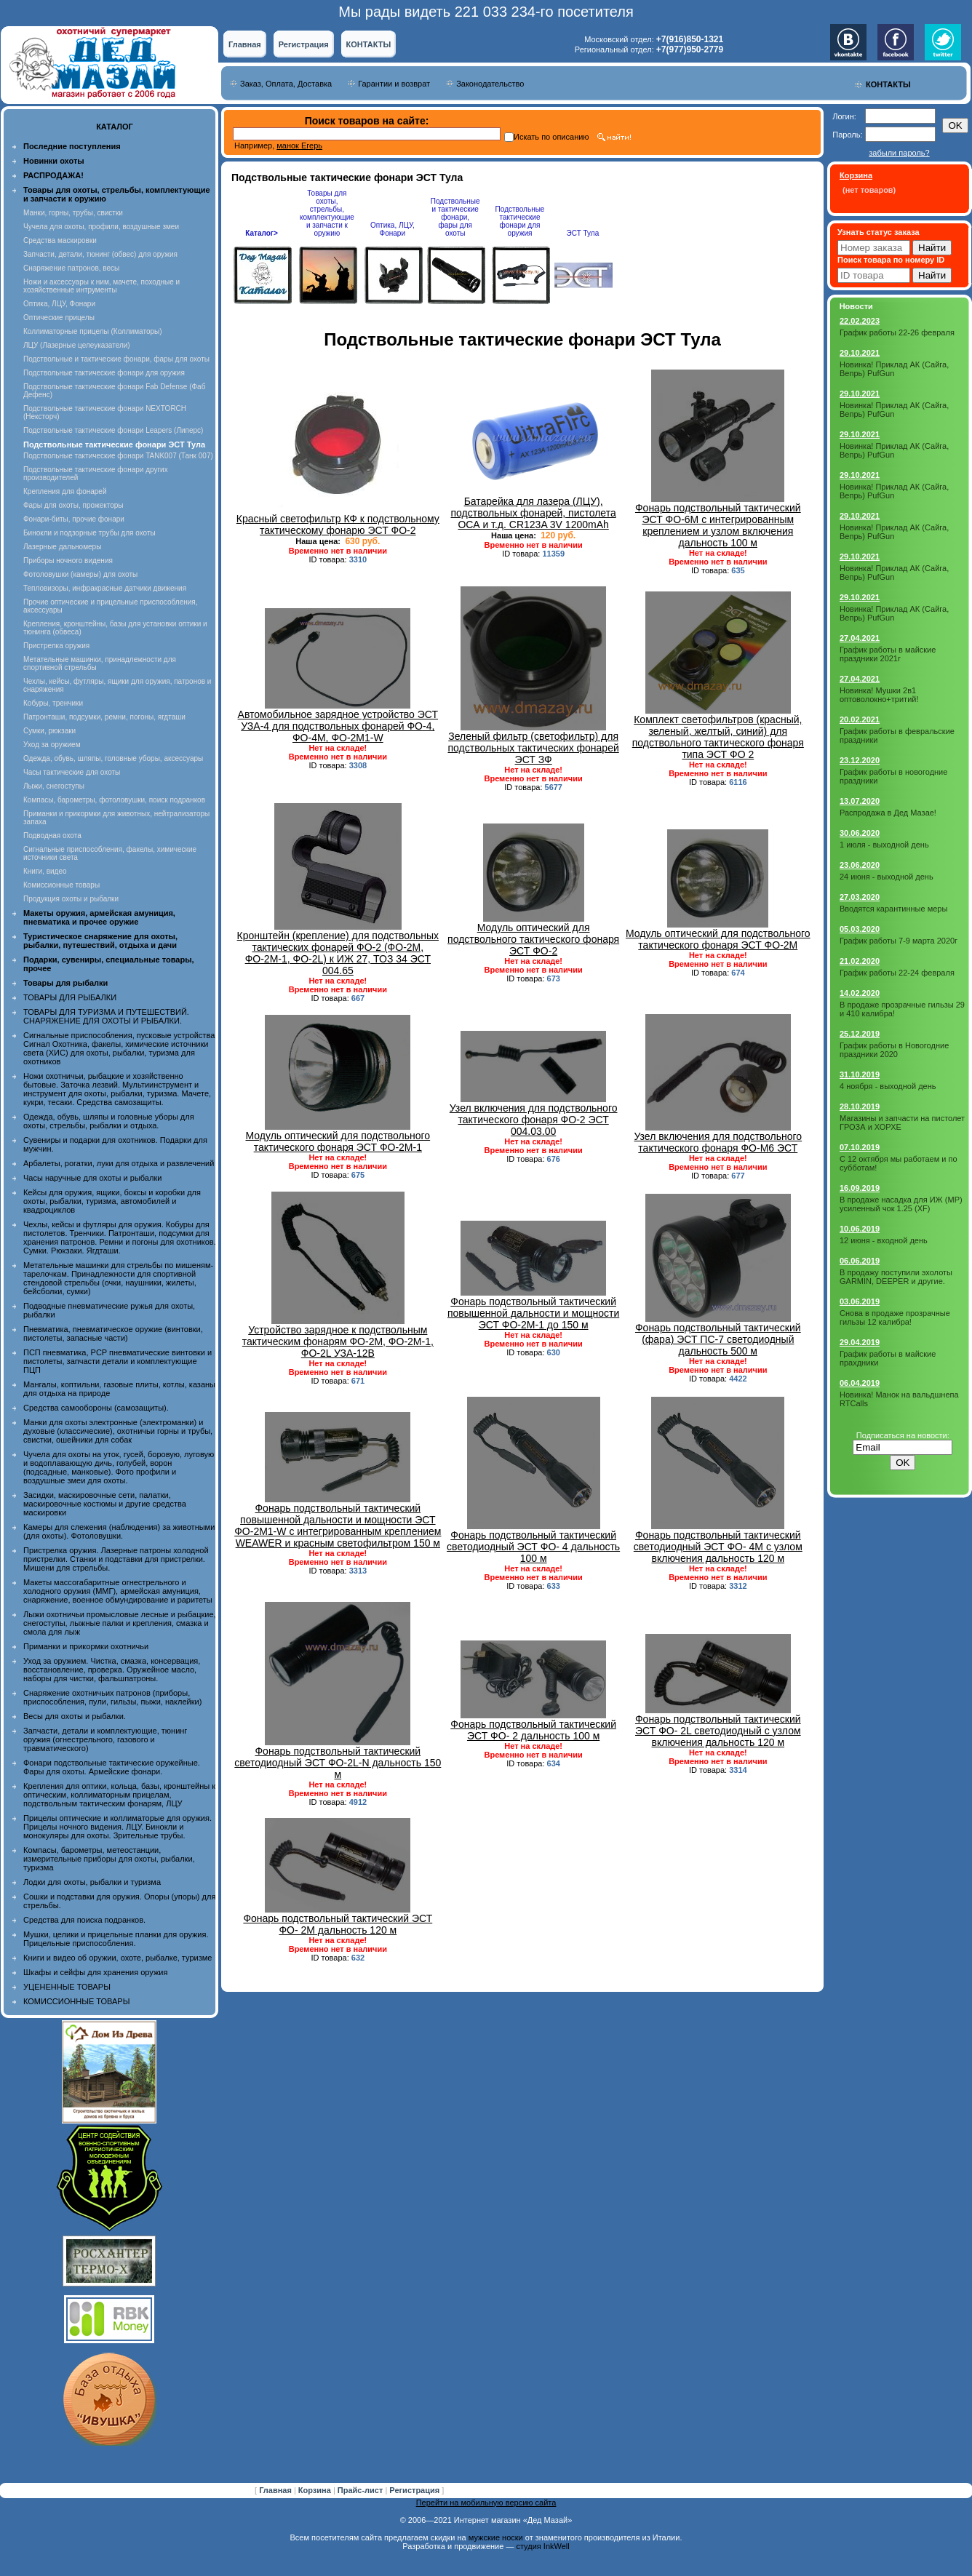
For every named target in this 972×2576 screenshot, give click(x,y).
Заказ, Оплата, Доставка (286, 83)
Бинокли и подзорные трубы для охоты (89, 533)
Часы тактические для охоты (71, 772)
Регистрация (304, 44)
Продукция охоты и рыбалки (71, 899)
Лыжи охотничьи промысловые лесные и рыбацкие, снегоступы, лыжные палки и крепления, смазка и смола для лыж (119, 1623)
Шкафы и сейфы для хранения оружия (95, 1972)
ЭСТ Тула (583, 233)
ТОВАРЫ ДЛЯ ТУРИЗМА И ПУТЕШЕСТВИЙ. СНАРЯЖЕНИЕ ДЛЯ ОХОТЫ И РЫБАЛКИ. (106, 1016)
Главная (244, 44)
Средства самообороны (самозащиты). (96, 1407)
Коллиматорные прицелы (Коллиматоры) (92, 331)
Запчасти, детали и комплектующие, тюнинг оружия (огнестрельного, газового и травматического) (105, 1739)
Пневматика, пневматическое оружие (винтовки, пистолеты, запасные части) (113, 1333)
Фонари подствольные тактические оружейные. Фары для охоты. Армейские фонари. (111, 1767)
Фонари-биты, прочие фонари (73, 519)
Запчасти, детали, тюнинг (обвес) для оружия (100, 254)
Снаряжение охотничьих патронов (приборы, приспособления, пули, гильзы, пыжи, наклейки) (112, 1697)
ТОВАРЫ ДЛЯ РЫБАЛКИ (69, 997)
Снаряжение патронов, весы (71, 268)
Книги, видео (45, 871)
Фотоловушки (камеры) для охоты (80, 574)
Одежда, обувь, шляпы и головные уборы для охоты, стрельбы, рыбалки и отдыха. (108, 1121)
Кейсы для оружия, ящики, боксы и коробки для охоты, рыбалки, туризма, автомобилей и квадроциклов (112, 1201)
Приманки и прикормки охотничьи (85, 1646)
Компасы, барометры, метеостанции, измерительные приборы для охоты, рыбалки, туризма (109, 1859)
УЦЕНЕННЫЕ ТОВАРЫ (67, 1986)
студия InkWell (542, 2546)
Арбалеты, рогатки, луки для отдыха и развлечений (118, 1163)
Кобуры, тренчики (53, 703)
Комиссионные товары (61, 885)
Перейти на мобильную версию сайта (486, 2502)
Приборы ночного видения (68, 561)
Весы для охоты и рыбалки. (74, 1716)
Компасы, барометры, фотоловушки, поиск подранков (114, 800)
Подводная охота (52, 836)
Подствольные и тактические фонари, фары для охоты (116, 359)
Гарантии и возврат (394, 83)
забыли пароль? (899, 152)
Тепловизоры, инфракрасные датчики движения (104, 588)
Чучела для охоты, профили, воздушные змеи (101, 227)
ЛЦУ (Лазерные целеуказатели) (76, 345)
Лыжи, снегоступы (53, 786)
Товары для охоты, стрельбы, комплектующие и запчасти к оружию (327, 213)
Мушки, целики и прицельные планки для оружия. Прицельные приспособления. (116, 1938)
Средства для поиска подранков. (84, 1919)
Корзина (315, 2490)
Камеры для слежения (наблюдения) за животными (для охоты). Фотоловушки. (119, 1531)
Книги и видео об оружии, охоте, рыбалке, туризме (117, 1957)
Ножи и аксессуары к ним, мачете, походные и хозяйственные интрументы (101, 286)
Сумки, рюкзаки (49, 731)
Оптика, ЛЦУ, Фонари (59, 304)
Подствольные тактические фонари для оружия (104, 373)
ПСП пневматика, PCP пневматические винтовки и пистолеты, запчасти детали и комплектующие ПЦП (117, 1361)
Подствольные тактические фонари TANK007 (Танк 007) (118, 456)
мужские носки (496, 2537)
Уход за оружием (52, 745)
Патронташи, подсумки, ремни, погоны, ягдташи (104, 717)
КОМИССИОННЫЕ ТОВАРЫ (76, 2001)
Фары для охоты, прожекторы (73, 505)
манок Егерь (299, 145)
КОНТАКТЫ (368, 44)
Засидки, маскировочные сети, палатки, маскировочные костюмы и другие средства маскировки (104, 1504)
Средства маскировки (60, 240)
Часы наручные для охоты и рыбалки (92, 1177)
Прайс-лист (362, 2490)
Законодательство (490, 83)
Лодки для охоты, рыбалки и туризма (92, 1882)
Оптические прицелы (59, 318)
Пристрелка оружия (56, 646)
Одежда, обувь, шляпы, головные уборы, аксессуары (113, 758)
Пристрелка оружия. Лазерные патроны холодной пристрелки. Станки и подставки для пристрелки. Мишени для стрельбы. (116, 1559)
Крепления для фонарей (65, 491)
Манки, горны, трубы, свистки (73, 213)
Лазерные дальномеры (62, 547)
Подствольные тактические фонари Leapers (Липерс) (113, 430)
